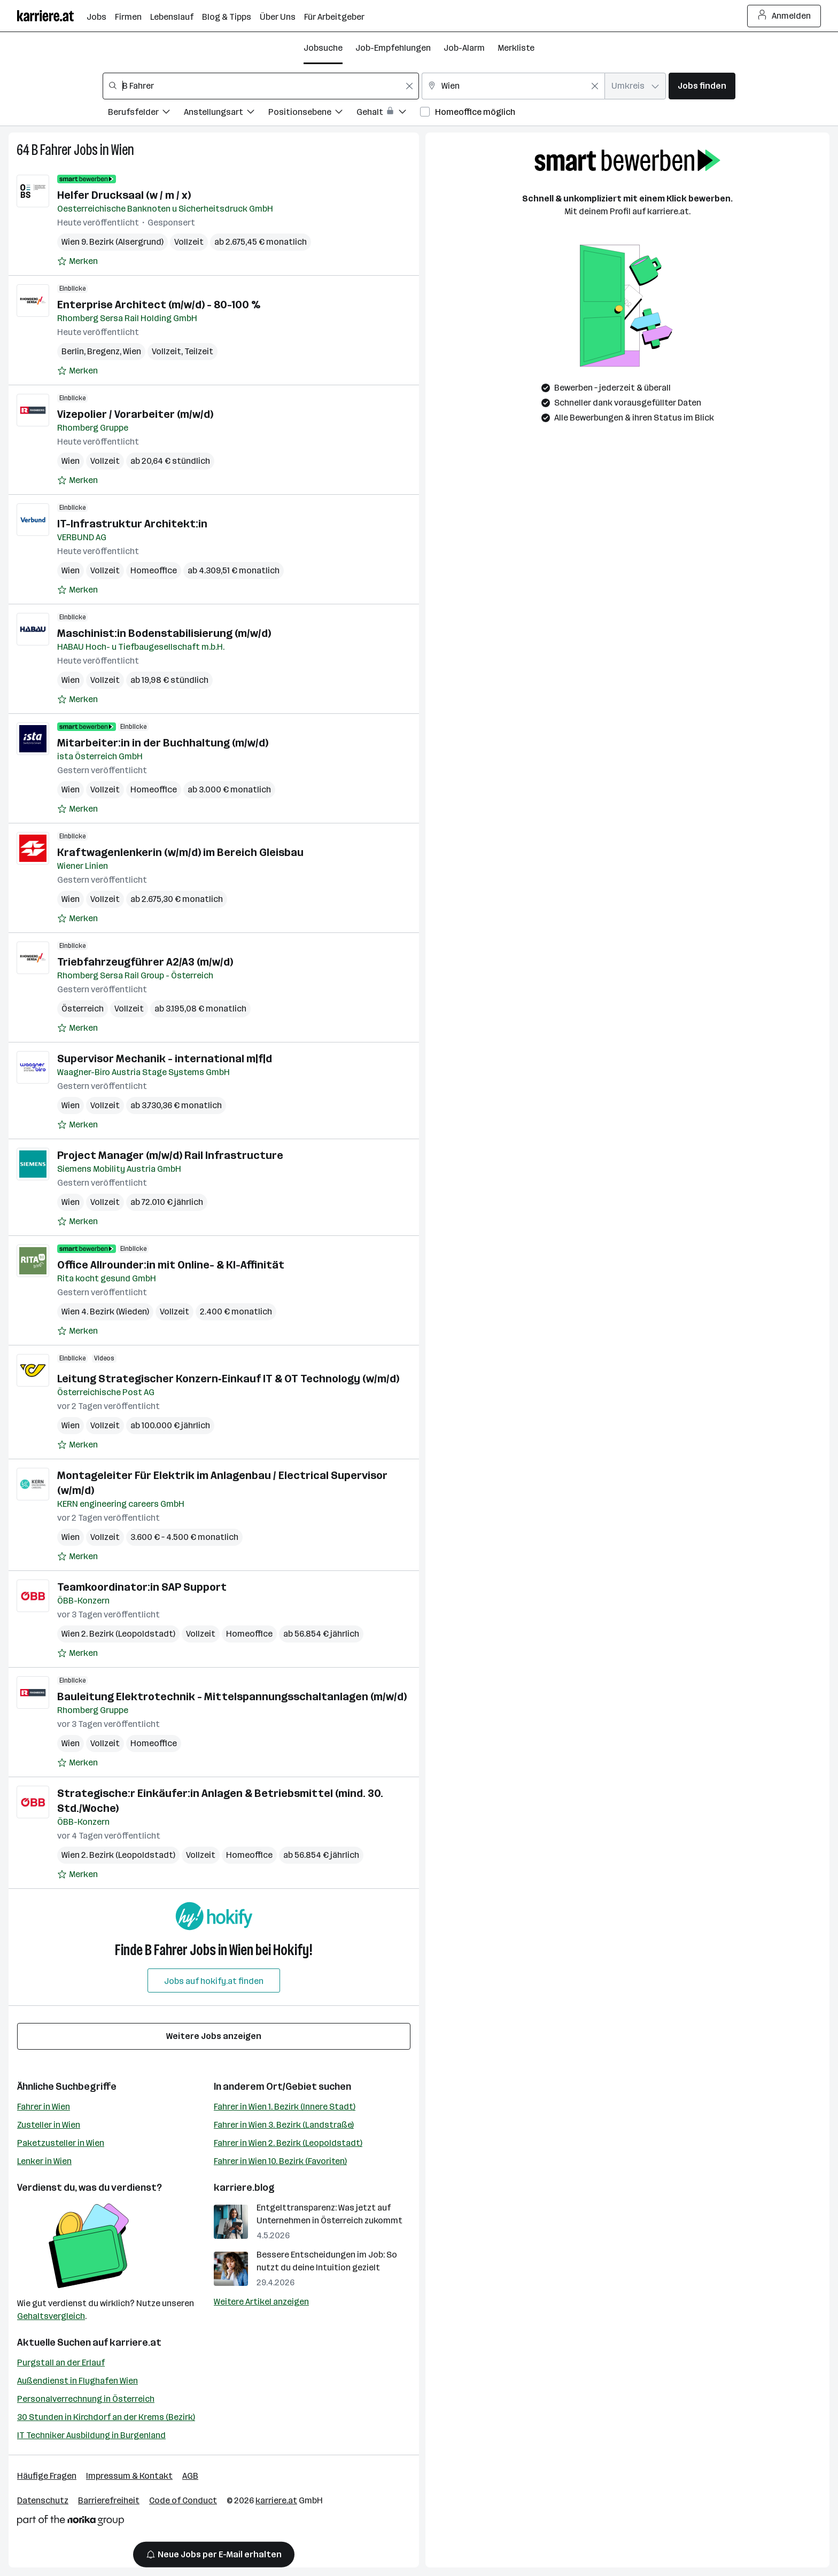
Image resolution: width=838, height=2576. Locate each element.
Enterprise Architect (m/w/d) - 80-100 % (158, 304)
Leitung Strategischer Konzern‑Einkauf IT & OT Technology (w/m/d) (228, 1378)
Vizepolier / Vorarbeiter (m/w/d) (135, 414)
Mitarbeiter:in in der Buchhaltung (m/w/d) (162, 742)
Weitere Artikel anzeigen (261, 2302)
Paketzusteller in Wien (60, 2143)
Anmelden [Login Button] (784, 16)
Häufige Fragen (46, 2476)
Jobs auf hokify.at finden (213, 1981)
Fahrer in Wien (43, 2107)
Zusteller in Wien (48, 2125)
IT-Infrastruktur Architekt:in (132, 523)
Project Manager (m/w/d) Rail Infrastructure (170, 1155)
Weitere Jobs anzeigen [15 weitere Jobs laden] (213, 2036)
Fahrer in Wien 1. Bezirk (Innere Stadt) (284, 2107)
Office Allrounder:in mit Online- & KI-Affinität (170, 1264)
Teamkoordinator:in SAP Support (142, 1587)
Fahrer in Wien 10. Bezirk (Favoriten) (280, 2161)
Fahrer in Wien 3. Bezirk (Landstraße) (284, 2125)
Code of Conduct (183, 2500)
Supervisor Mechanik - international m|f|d (164, 1058)
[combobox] (261, 86)
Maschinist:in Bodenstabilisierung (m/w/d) (164, 633)
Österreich (82, 1008)
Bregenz (103, 351)
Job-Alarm (464, 48)
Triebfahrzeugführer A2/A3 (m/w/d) (145, 961)
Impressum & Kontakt (129, 2476)
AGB (190, 2476)
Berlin (72, 351)
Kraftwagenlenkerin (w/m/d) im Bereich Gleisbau (180, 852)
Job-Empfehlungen (393, 48)
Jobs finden (702, 86)
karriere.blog (244, 2187)
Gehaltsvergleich (51, 2316)
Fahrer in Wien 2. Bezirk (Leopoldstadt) (288, 2143)
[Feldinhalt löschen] (409, 86)
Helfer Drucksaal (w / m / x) (124, 195)
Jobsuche (323, 48)
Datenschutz (42, 2500)
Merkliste (516, 48)
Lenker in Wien (44, 2161)
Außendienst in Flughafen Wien (77, 2381)
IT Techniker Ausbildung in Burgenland (91, 2435)
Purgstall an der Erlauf (61, 2362)
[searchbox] (261, 86)
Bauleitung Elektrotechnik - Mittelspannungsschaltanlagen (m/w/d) (232, 1696)
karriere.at (135, 2342)
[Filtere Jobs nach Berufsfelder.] (146, 114)
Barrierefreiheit (108, 2500)
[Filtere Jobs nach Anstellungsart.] (226, 114)
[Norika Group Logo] (70, 2522)
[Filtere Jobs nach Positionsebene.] (312, 114)
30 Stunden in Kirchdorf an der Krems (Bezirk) (106, 2417)
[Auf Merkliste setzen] (77, 261)
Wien (122, 150)
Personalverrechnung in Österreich (85, 2399)
